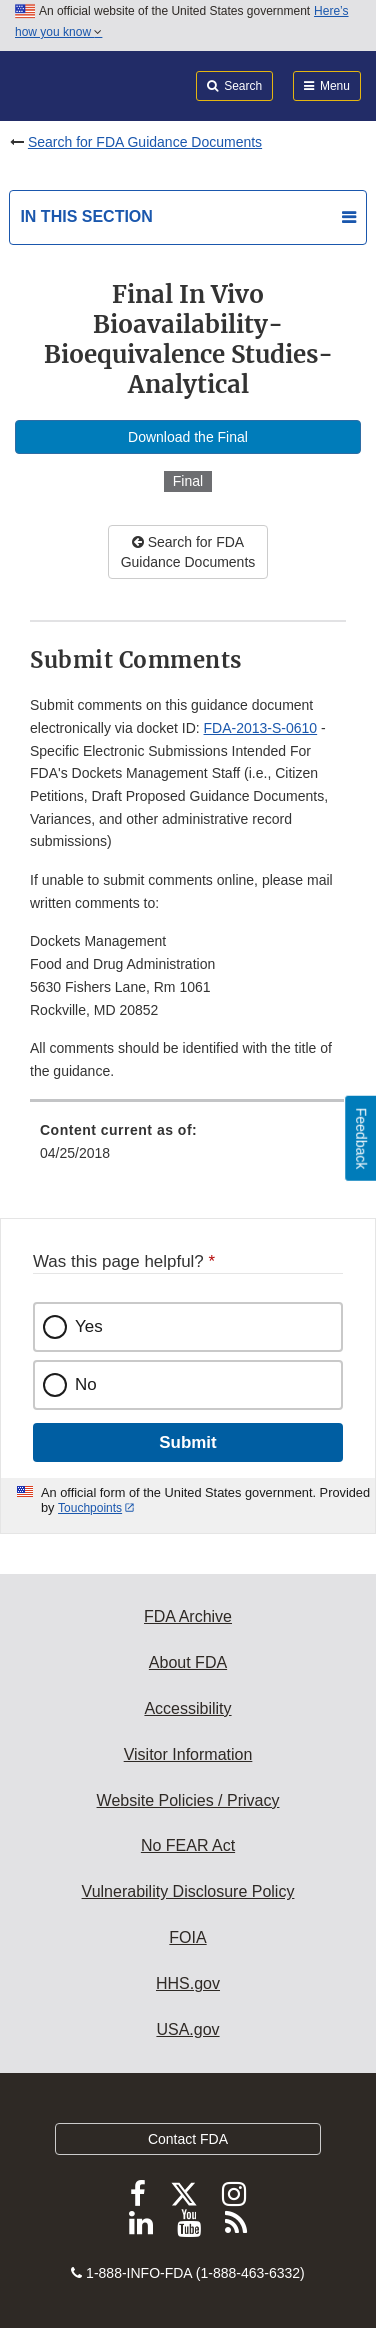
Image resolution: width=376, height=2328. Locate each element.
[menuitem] (188, 1149)
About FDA (188, 1662)
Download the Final (188, 437)
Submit (187, 1442)
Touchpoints (90, 1508)
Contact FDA (188, 2139)
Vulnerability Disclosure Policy (188, 1891)
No (86, 1384)
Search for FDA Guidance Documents (145, 142)
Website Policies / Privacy (188, 1800)
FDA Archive (188, 1616)
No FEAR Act (188, 1845)
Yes (89, 1326)
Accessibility (187, 1708)
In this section (86, 216)
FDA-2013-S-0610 (261, 728)
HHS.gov (188, 1983)
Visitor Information (188, 1754)
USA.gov (187, 2029)
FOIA (187, 1937)
